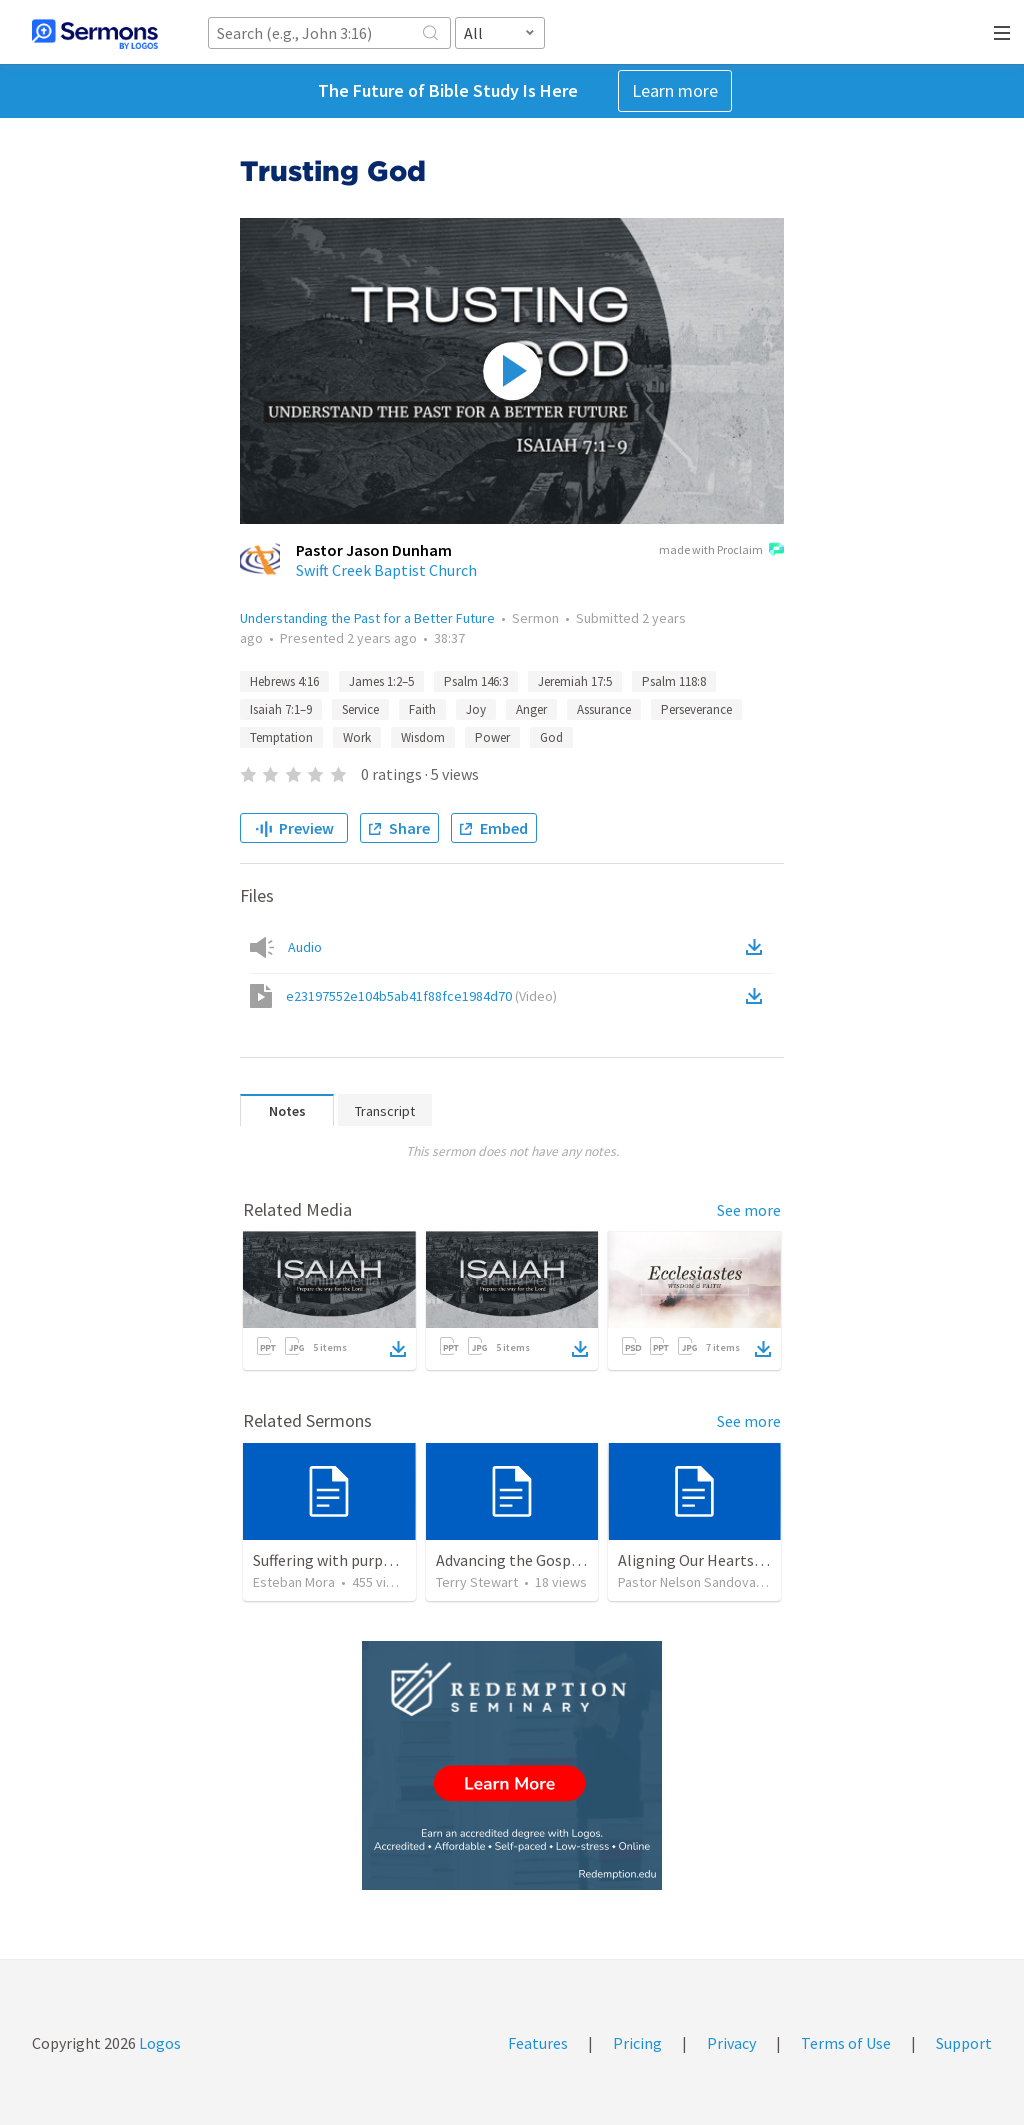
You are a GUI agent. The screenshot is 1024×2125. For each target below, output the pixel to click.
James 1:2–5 (381, 681)
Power (492, 737)
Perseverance (696, 709)
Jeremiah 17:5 (575, 681)
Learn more (675, 90)
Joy (476, 709)
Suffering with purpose (330, 1560)
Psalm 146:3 (476, 681)
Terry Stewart (477, 1582)
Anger (531, 709)
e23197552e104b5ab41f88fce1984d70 (421, 996)
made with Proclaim (721, 551)
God (551, 737)
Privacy (731, 2043)
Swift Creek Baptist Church (386, 570)
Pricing (637, 2043)
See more (749, 1210)
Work (357, 737)
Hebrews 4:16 (284, 681)
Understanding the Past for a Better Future (367, 618)
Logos (158, 2043)
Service (360, 709)
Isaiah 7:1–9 (281, 709)
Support (964, 2043)
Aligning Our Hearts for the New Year (743, 1560)
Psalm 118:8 (674, 681)
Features (538, 2043)
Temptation (281, 737)
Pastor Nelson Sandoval (688, 1582)
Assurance (604, 709)
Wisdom (423, 737)
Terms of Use (846, 2043)
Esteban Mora (294, 1582)
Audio (305, 947)
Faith (422, 709)
